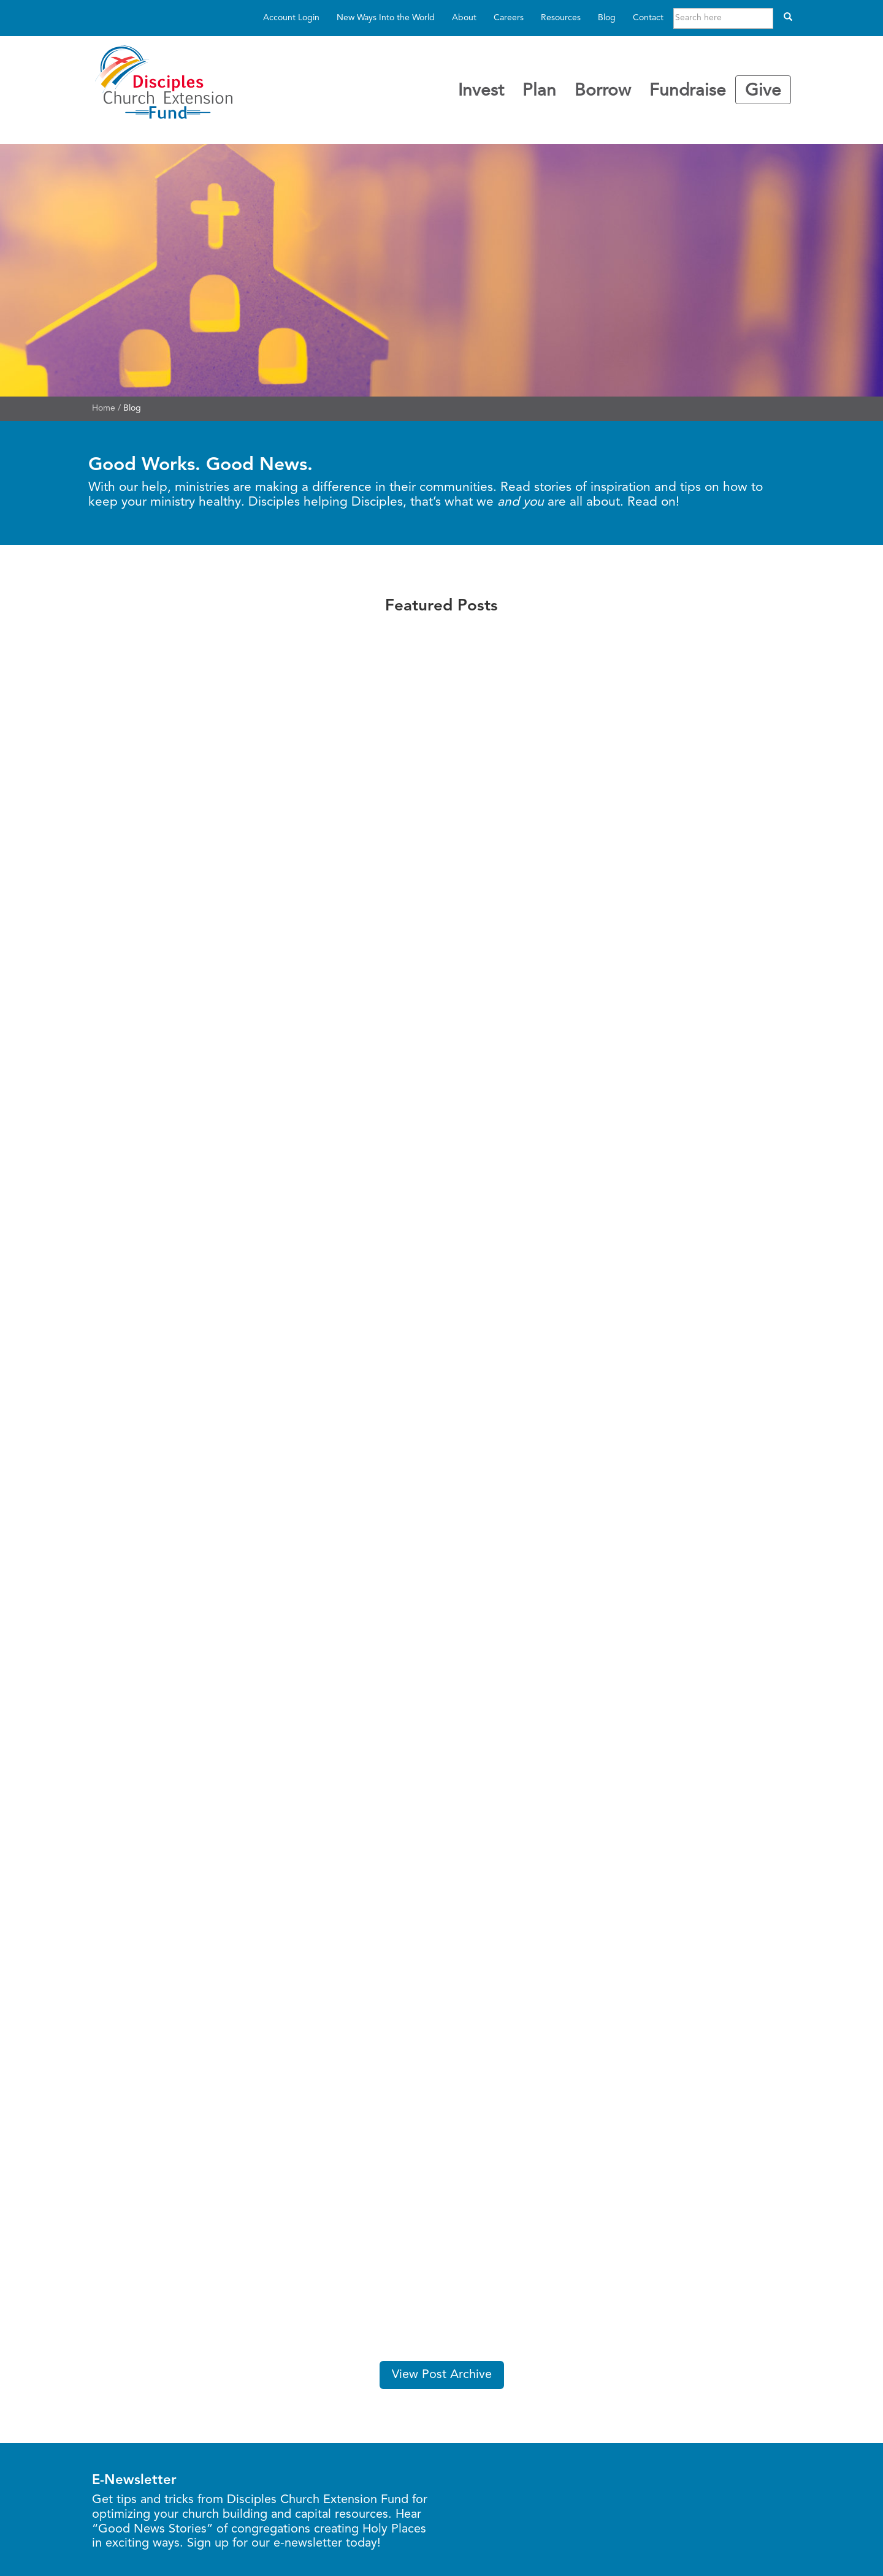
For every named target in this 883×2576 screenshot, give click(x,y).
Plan (539, 91)
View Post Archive (442, 2375)
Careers (509, 17)
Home (103, 408)
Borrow (603, 91)
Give (763, 91)
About (464, 17)
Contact (648, 17)
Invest (481, 91)
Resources (561, 17)
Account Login (291, 17)
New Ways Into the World (386, 17)
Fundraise (687, 91)
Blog (607, 17)
